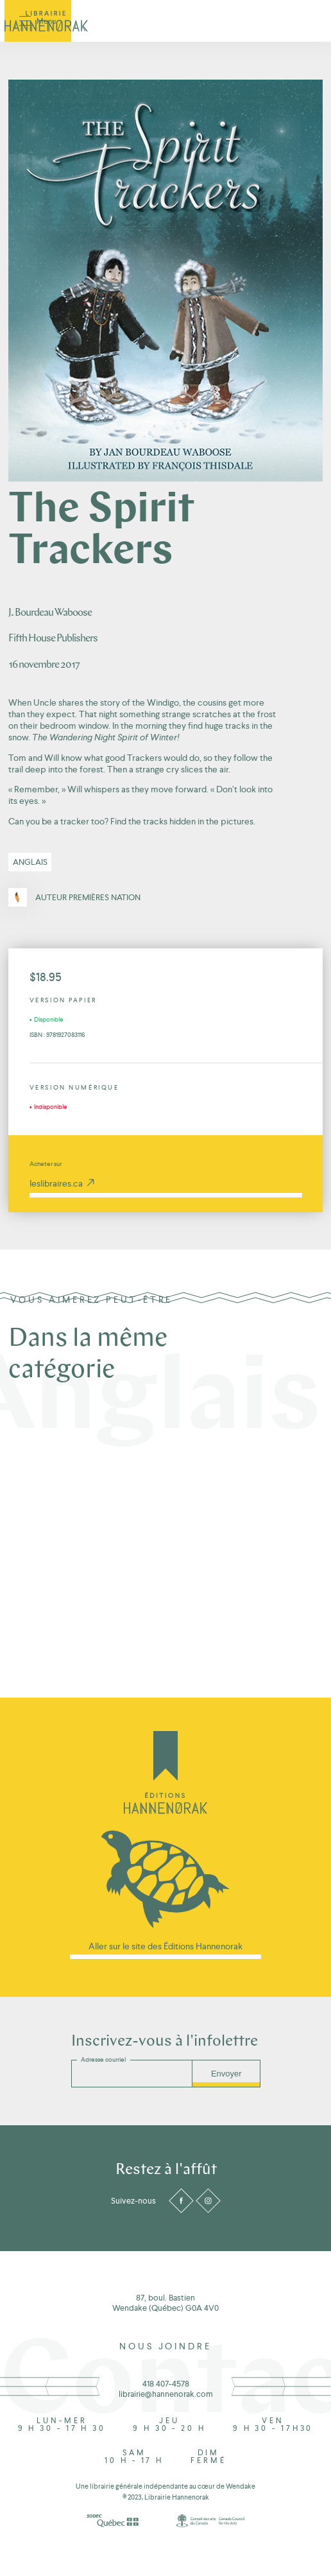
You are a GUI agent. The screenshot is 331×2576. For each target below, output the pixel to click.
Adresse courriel (103, 2059)
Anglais (30, 862)
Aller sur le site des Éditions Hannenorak (165, 1946)
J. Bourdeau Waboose (50, 613)
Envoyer (226, 2073)
